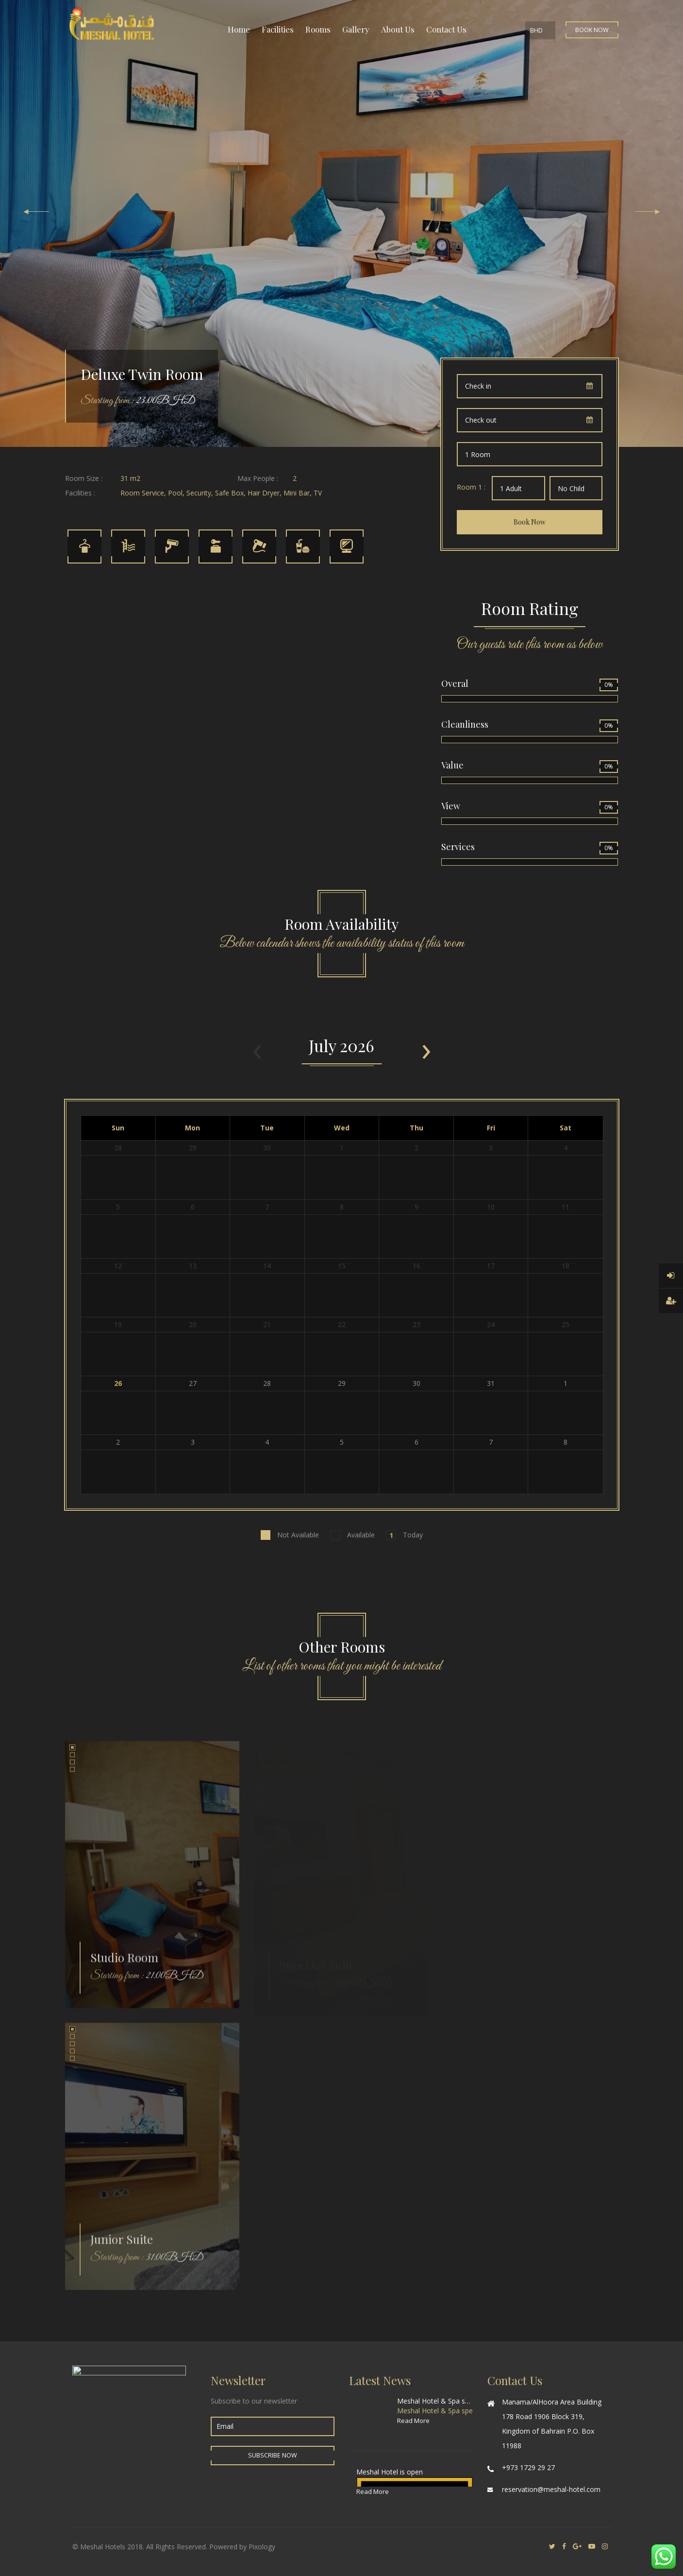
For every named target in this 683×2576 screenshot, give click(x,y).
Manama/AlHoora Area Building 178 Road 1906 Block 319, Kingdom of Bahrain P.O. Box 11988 (551, 2423)
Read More (413, 2420)
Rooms (318, 29)
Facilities (278, 29)
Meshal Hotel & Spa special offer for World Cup (434, 2400)
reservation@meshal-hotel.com (551, 2489)
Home (239, 29)
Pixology (262, 2546)
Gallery (355, 29)
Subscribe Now (272, 2455)
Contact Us (446, 29)
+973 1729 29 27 (528, 2467)
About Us (398, 29)
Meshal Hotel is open (389, 2471)
